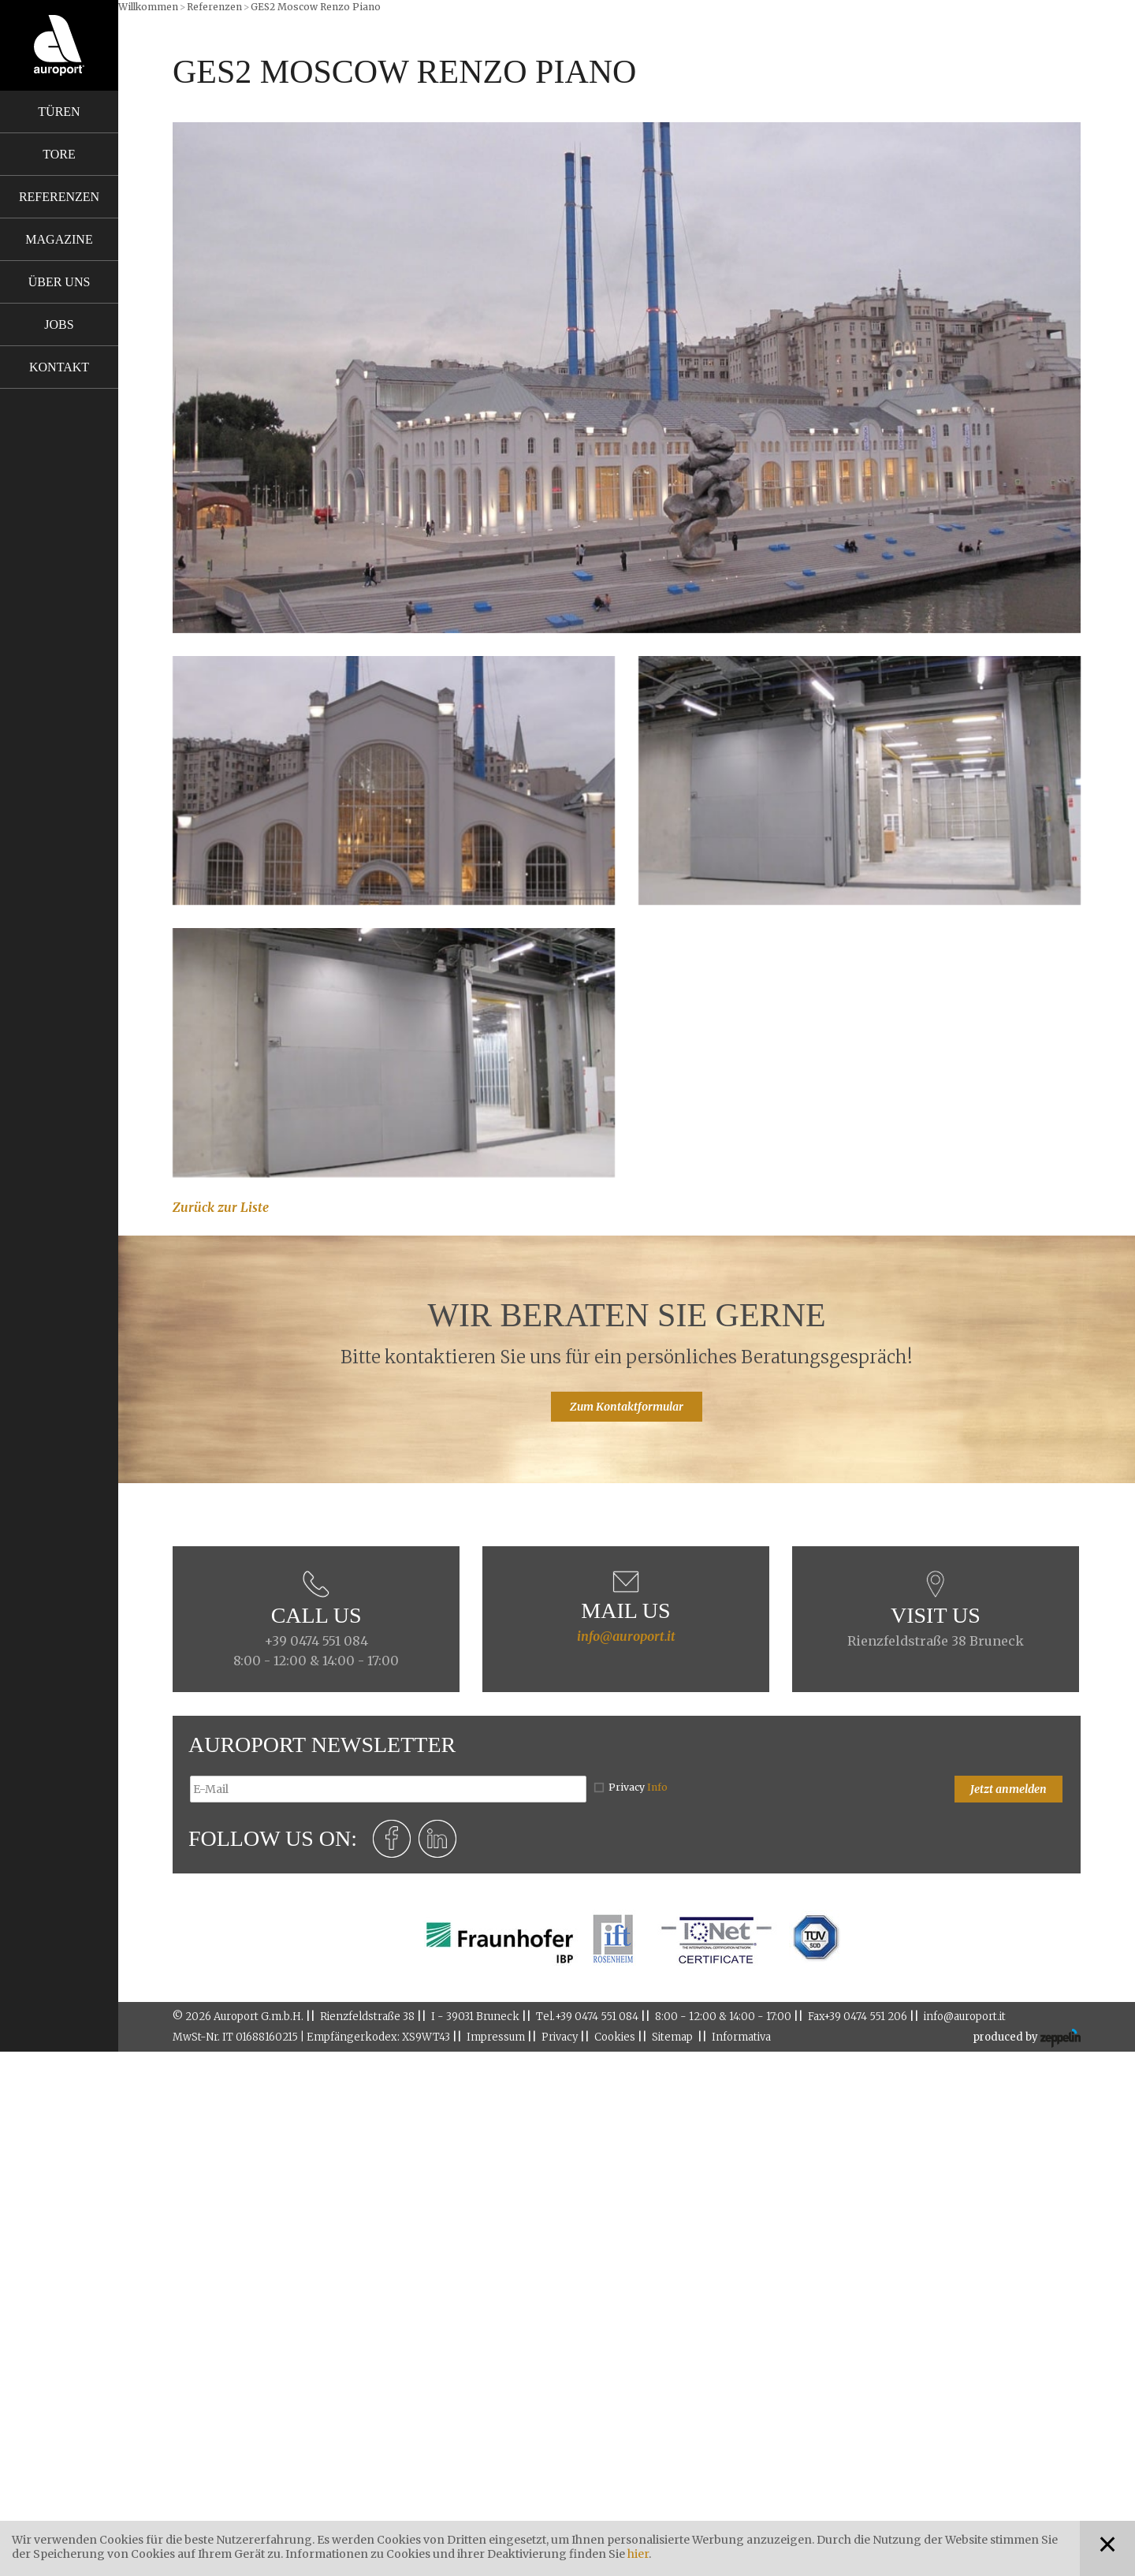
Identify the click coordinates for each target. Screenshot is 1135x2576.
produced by (1027, 2038)
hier (638, 2554)
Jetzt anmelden (1008, 1789)
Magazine (58, 239)
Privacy (638, 1787)
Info (657, 1787)
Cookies (614, 2037)
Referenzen (59, 196)
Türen (59, 111)
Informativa (741, 2037)
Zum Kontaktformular (626, 1407)
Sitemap (672, 2037)
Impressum (496, 2037)
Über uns (59, 282)
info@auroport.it (626, 1636)
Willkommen (148, 7)
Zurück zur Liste (221, 1207)
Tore (59, 154)
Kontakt (59, 367)
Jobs (58, 324)
